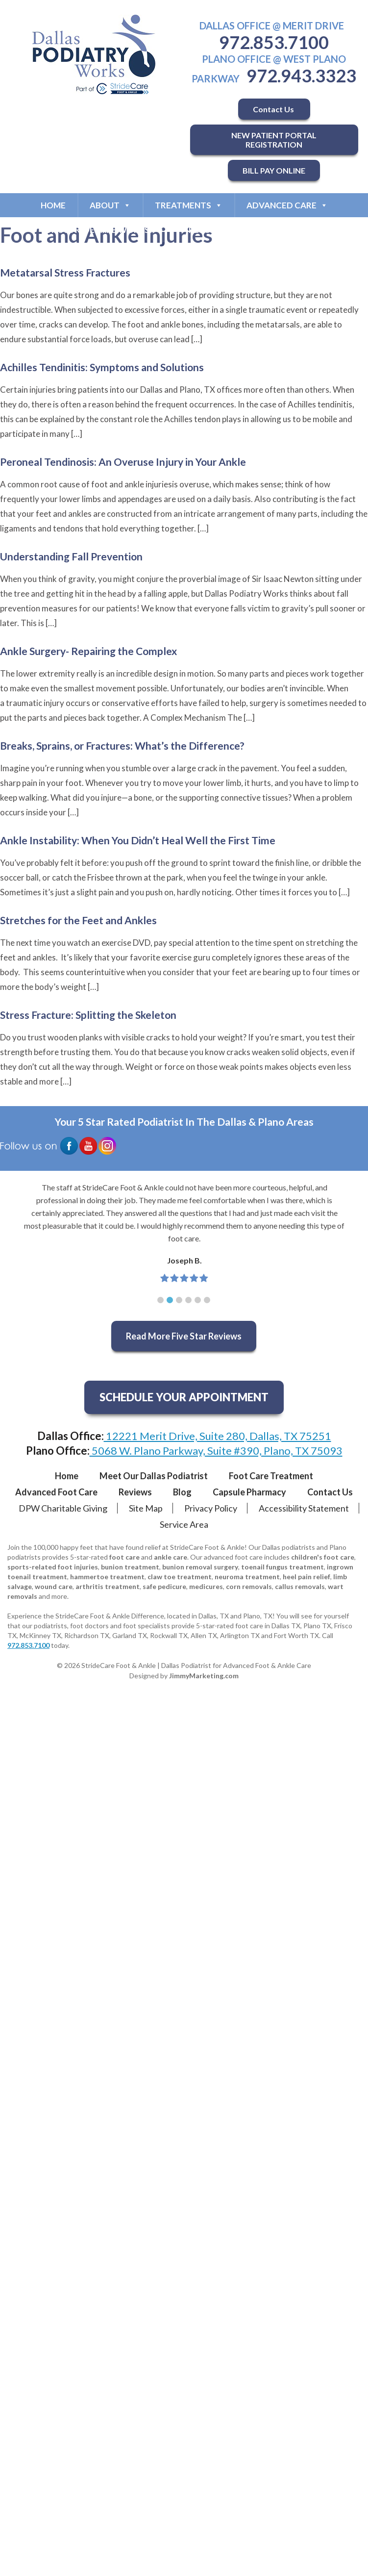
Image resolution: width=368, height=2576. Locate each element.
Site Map (146, 1508)
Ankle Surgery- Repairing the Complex (88, 651)
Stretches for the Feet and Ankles (78, 920)
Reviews (135, 1492)
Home (53, 205)
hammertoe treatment (107, 1576)
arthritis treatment (107, 1586)
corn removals (249, 1586)
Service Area (184, 1524)
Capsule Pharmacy (249, 1492)
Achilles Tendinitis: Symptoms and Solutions (102, 367)
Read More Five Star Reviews (184, 1336)
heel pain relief (306, 1576)
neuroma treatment (247, 1576)
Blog (182, 1492)
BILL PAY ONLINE (274, 170)
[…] (196, 339)
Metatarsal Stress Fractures (65, 272)
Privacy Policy (210, 1508)
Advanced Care (287, 205)
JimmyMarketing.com (204, 1675)
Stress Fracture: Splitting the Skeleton (88, 1015)
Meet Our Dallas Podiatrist (153, 1475)
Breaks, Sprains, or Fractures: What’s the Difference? (122, 745)
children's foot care (322, 1557)
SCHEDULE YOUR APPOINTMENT (184, 1397)
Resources (219, 230)
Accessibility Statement (304, 1508)
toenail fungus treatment (282, 1567)
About (110, 205)
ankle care (170, 1557)
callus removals (300, 1586)
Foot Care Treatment (271, 1475)
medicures (206, 1586)
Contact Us (274, 109)
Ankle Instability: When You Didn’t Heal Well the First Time (137, 840)
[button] (160, 1300)
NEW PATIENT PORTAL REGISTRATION (274, 139)
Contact (299, 230)
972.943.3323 (301, 75)
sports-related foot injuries (52, 1567)
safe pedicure (164, 1586)
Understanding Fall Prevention (71, 556)
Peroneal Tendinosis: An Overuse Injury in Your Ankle (123, 461)
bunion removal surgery (200, 1567)
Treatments (188, 205)
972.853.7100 (274, 42)
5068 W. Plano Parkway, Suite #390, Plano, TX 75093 (216, 1450)
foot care (124, 1557)
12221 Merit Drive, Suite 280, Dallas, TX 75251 (217, 1435)
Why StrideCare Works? (104, 230)
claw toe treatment (179, 1576)
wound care (54, 1586)
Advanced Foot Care (56, 1492)
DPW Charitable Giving (63, 1508)
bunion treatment (130, 1567)
